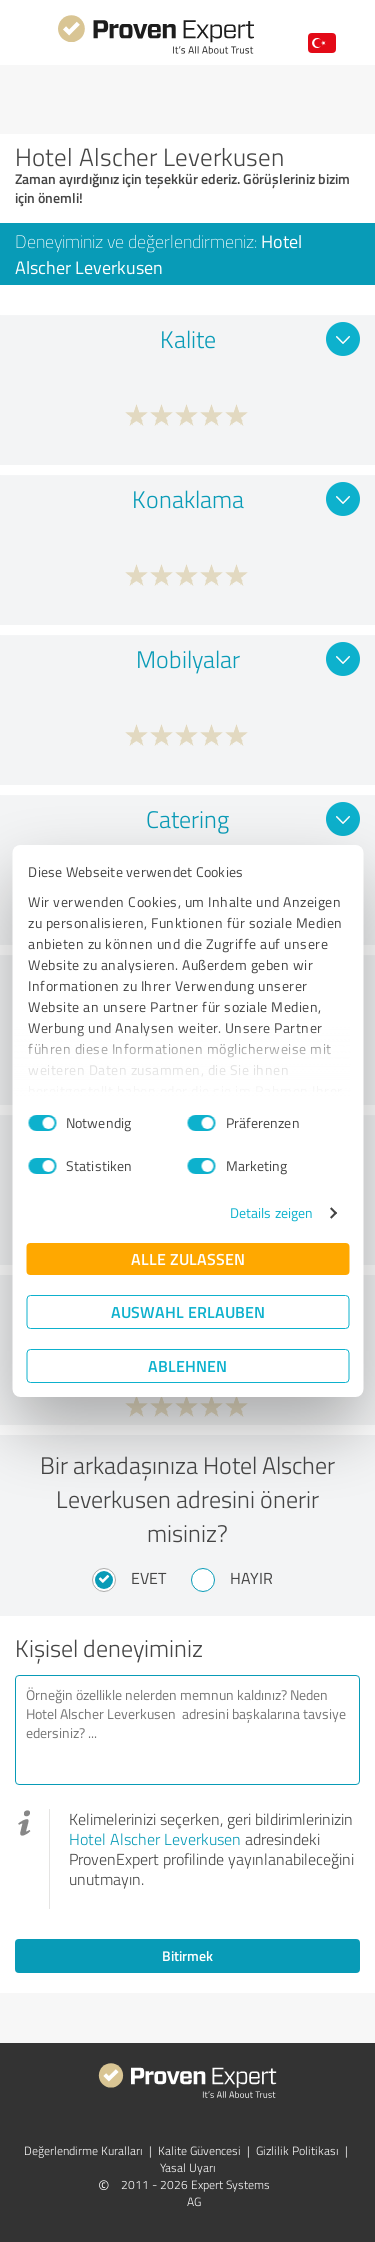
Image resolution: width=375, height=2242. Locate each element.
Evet (148, 1578)
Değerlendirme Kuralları (83, 2150)
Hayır (251, 1578)
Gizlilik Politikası (297, 2150)
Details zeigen (271, 1212)
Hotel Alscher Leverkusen (155, 1839)
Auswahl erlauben (188, 1311)
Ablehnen (187, 1365)
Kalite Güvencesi (199, 2150)
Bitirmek (187, 1955)
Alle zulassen (188, 1258)
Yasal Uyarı (188, 2167)
